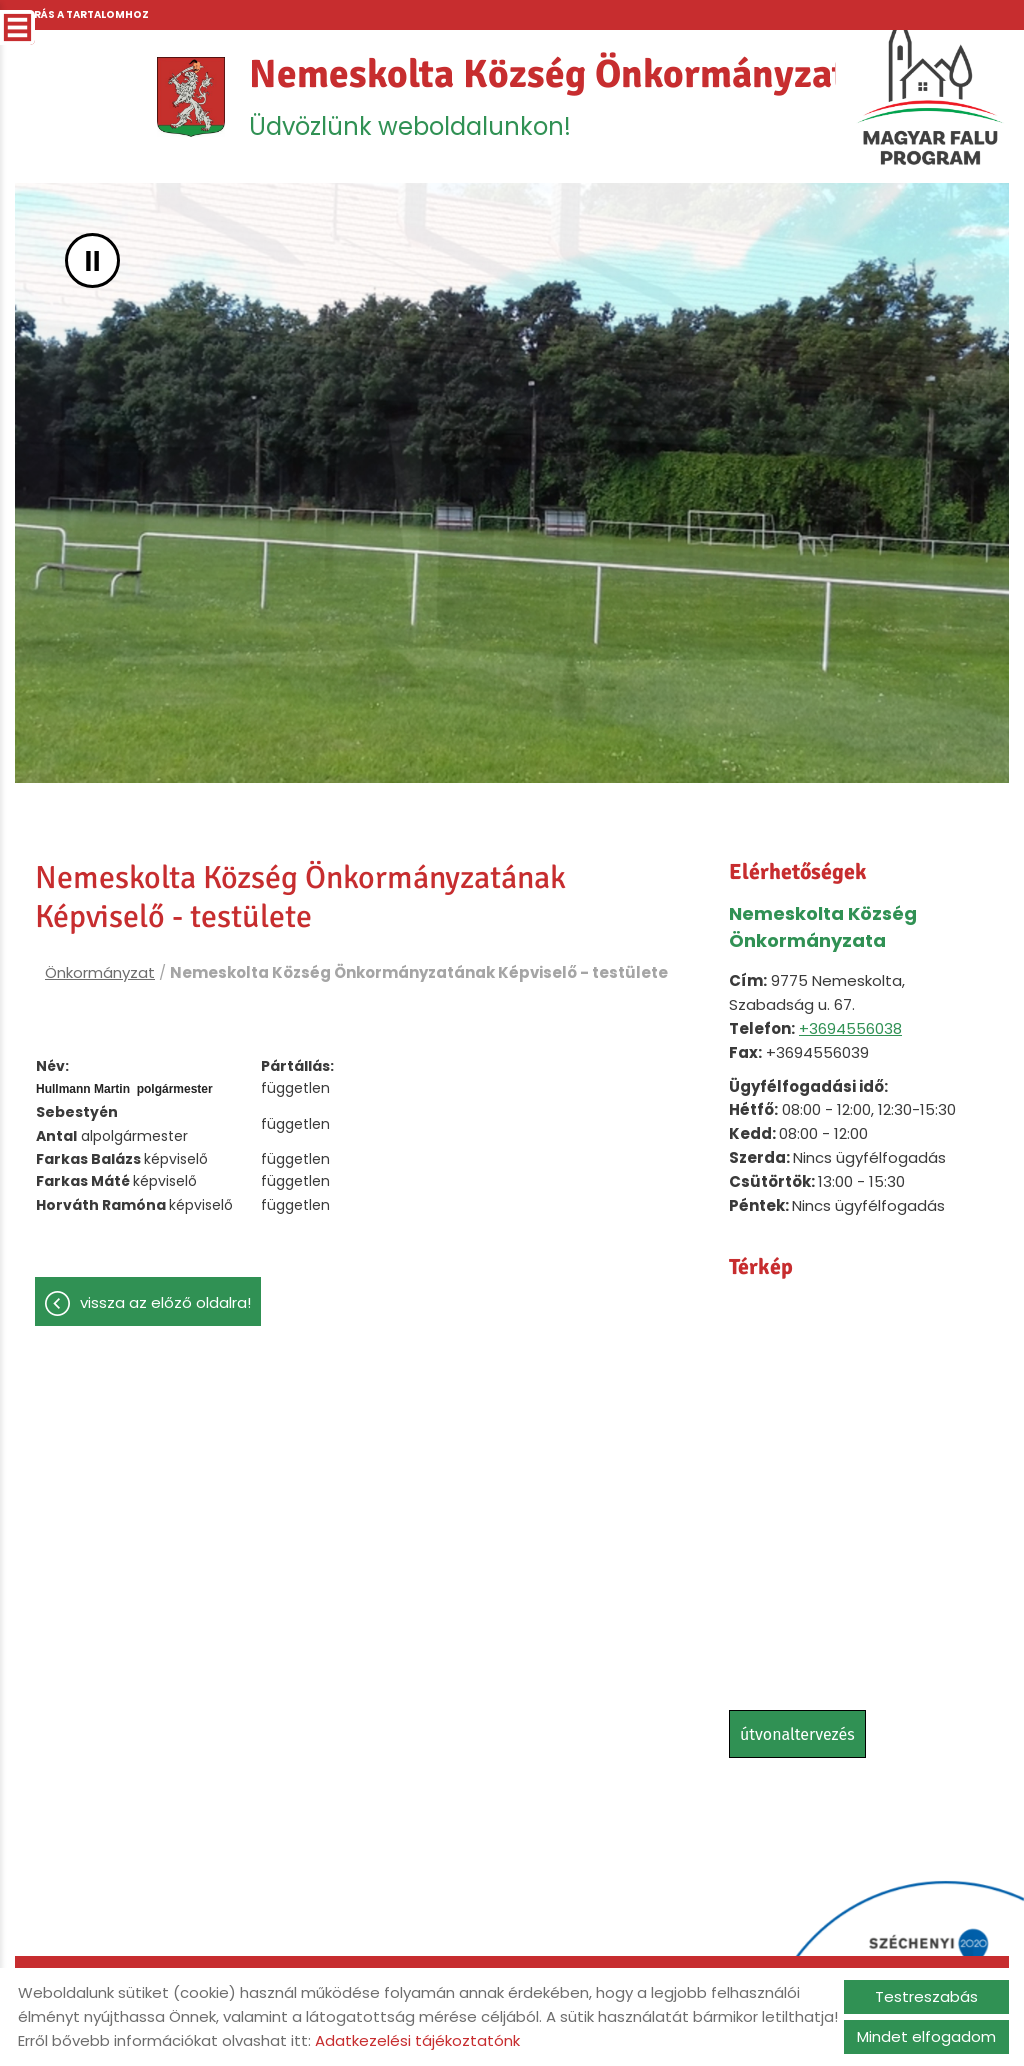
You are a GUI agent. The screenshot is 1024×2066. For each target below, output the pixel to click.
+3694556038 (850, 1030)
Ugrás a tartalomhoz (83, 14)
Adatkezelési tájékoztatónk (417, 2040)
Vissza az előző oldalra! (165, 1304)
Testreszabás (926, 1996)
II (92, 262)
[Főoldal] (188, 98)
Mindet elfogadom (926, 2036)
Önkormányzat (100, 974)
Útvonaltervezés (797, 1736)
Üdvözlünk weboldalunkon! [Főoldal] (558, 97)
